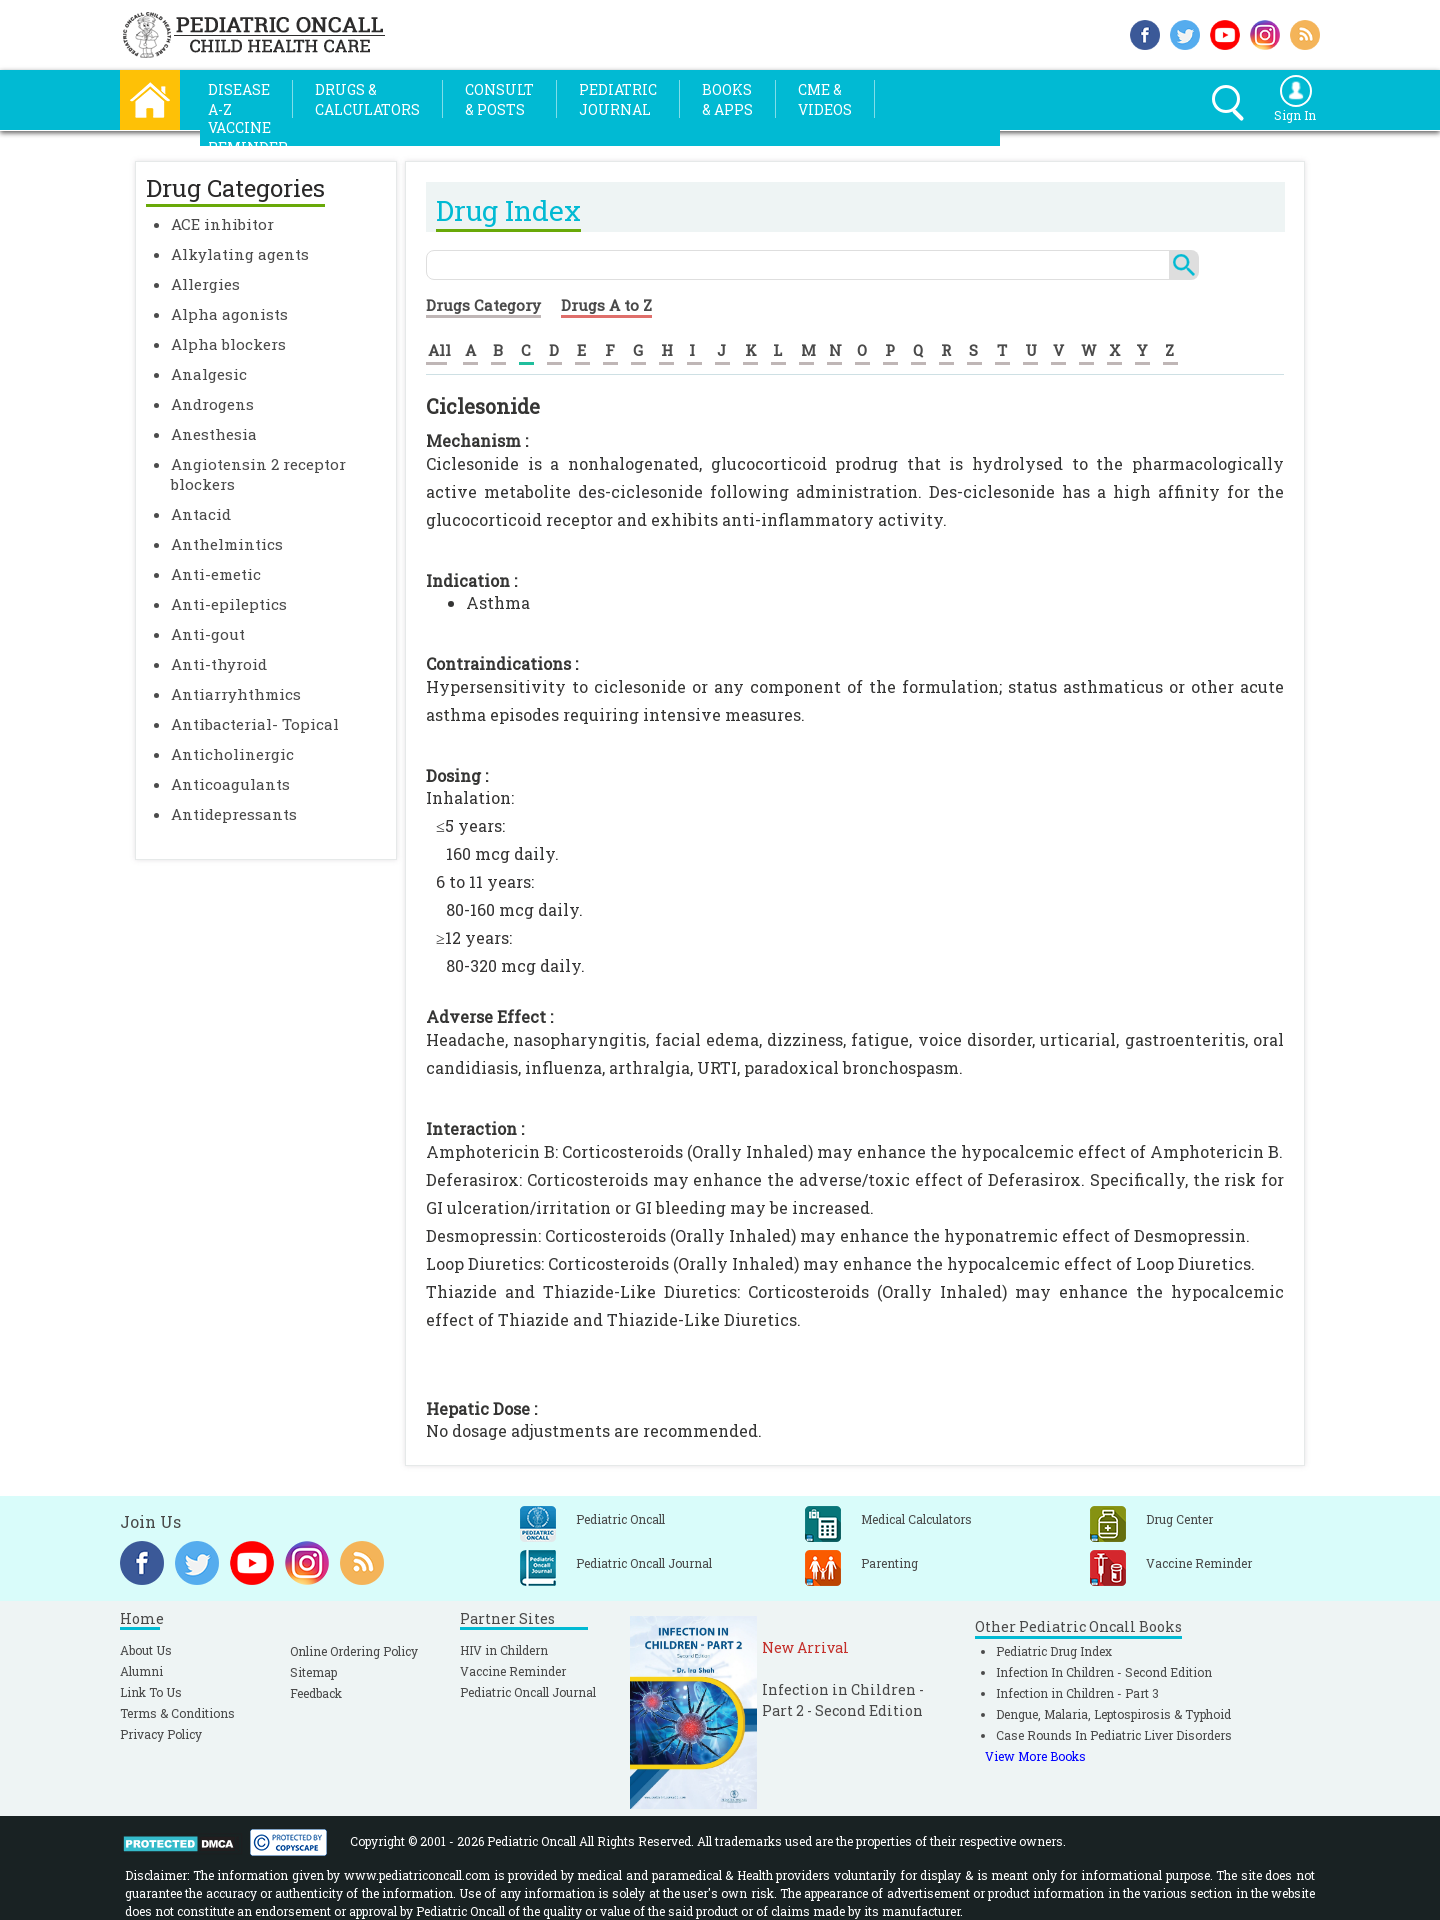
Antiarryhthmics (236, 694)
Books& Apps (727, 99)
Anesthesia (214, 434)
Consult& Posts (499, 99)
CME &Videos (825, 99)
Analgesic (209, 374)
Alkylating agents (240, 254)
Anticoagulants (230, 784)
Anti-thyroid (219, 664)
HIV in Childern (504, 1650)
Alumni (141, 1671)
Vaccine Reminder (513, 1671)
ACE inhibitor (222, 224)
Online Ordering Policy (354, 1651)
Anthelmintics (227, 544)
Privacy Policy (161, 1734)
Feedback (316, 1693)
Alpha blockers (228, 344)
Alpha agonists (229, 314)
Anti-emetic (216, 574)
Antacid (201, 514)
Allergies (205, 284)
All (439, 350)
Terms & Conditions (177, 1713)
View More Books (1035, 1756)
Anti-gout (208, 634)
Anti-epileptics (229, 604)
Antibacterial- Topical (255, 724)
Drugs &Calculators (367, 99)
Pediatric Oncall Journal (528, 1692)
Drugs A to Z (606, 305)
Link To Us (151, 1692)
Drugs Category (483, 305)
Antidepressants (234, 814)
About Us (146, 1650)
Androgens (212, 404)
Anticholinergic (232, 754)
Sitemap (313, 1672)
